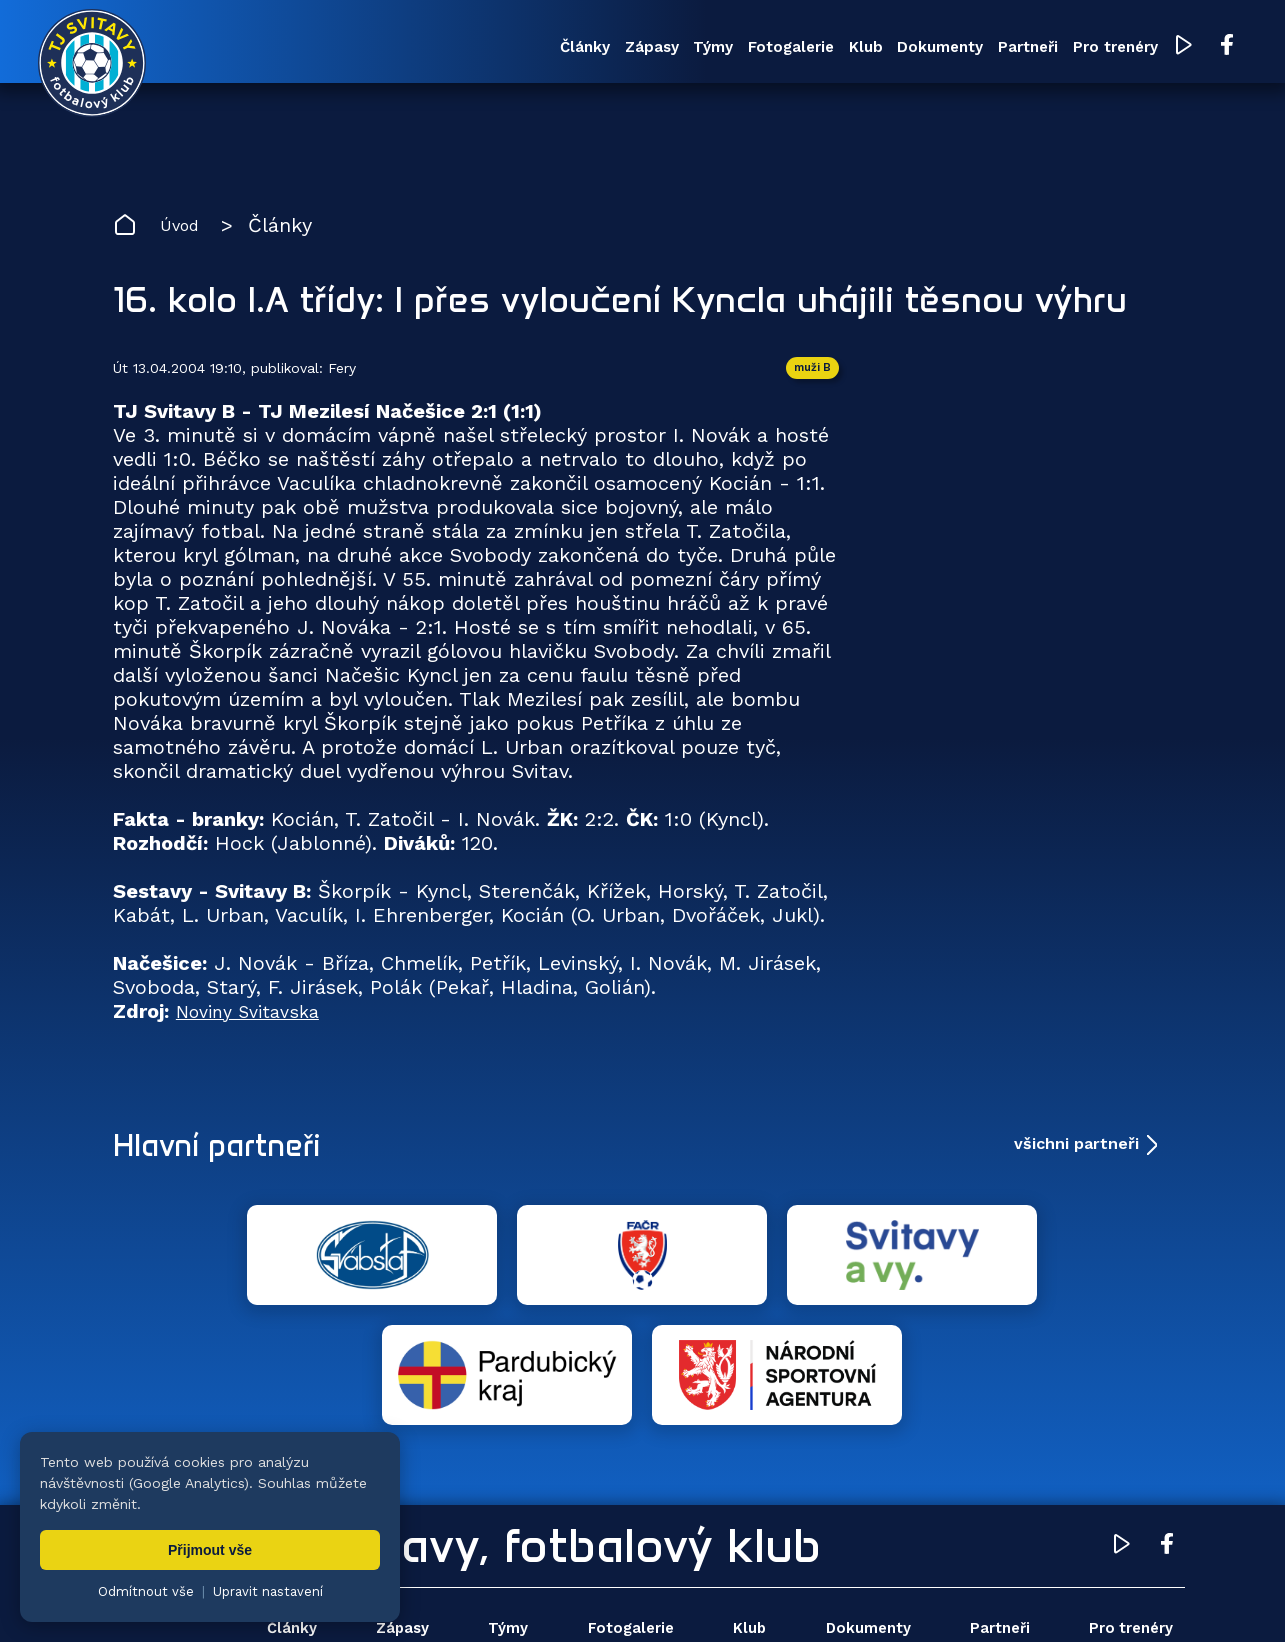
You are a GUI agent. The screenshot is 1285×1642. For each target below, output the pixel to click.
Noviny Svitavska (256, 1024)
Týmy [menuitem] (565, 49)
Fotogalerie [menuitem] (657, 49)
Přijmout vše (210, 1550)
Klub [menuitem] (746, 49)
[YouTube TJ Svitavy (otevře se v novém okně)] (1113, 48)
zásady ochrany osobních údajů (975, 1597)
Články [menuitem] (408, 49)
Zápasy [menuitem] (489, 49)
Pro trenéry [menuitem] (1038, 49)
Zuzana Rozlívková (415, 1597)
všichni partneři (1076, 1156)
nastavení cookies (796, 1597)
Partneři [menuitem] (937, 49)
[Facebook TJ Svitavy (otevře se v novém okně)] (1153, 48)
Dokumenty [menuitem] (835, 49)
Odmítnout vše (146, 1591)
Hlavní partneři (235, 1157)
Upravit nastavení (268, 1591)
